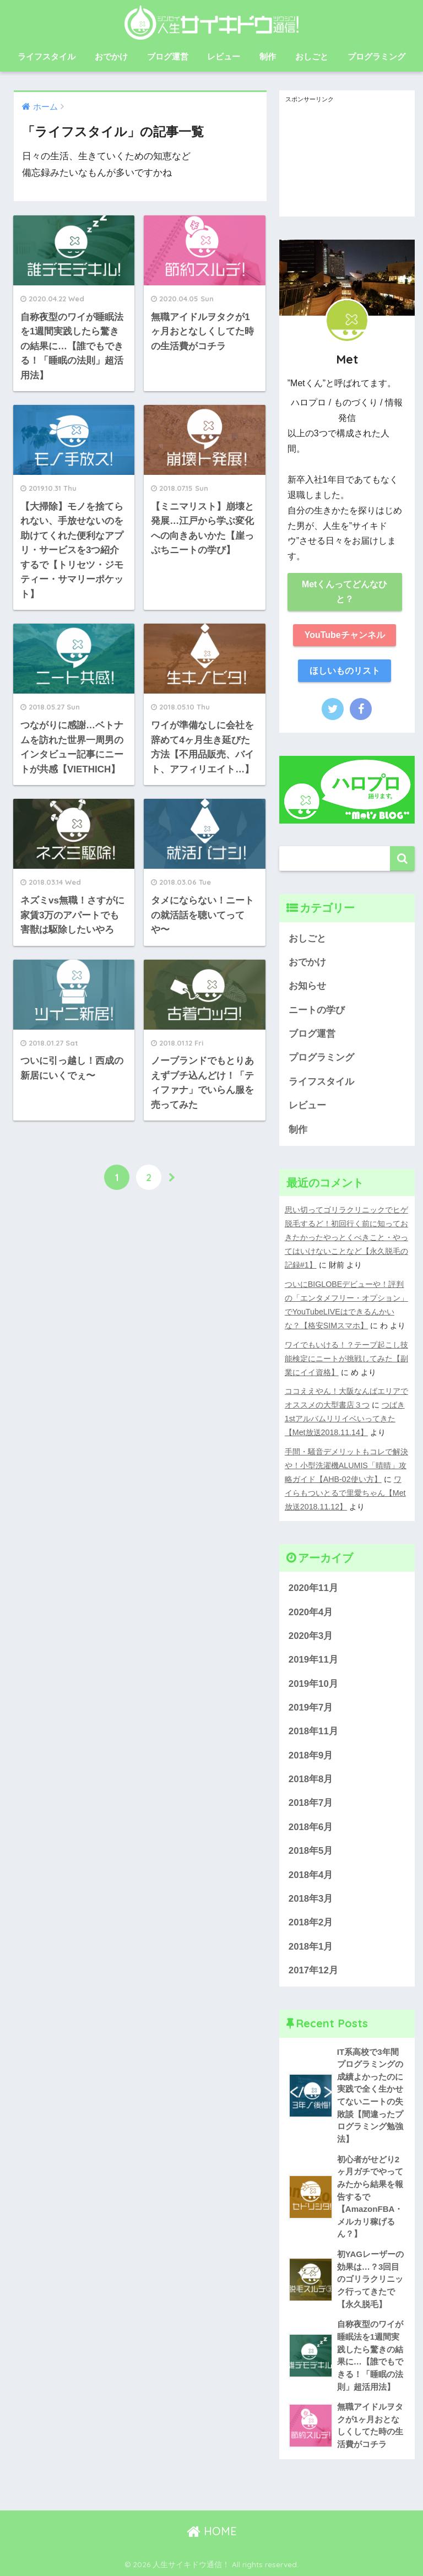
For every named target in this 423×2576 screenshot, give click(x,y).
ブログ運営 (167, 56)
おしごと (311, 56)
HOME (212, 2531)
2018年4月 (311, 1875)
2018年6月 (311, 1827)
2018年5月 (311, 1851)
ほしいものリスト (345, 670)
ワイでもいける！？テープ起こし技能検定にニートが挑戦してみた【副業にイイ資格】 (346, 1358)
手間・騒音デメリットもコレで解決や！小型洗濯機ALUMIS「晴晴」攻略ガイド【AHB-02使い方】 (346, 1465)
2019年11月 (313, 1659)
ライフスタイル (46, 56)
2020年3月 (311, 1636)
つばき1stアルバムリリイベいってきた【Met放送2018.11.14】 (345, 1418)
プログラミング (376, 56)
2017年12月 (313, 1970)
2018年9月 (311, 1755)
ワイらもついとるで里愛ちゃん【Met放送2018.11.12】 (345, 1493)
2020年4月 (311, 1612)
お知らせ (307, 986)
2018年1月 (311, 1946)
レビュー (223, 56)
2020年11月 (313, 1588)
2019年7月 (311, 1707)
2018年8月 (311, 1779)
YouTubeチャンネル (345, 635)
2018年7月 (311, 1803)
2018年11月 (313, 1731)
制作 (267, 56)
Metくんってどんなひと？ (344, 592)
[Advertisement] (347, 161)
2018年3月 (311, 1898)
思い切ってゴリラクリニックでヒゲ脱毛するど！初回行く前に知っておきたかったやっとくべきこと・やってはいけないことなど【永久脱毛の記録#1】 (346, 1237)
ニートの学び (317, 1010)
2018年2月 (311, 1922)
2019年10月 (313, 1684)
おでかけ (111, 56)
